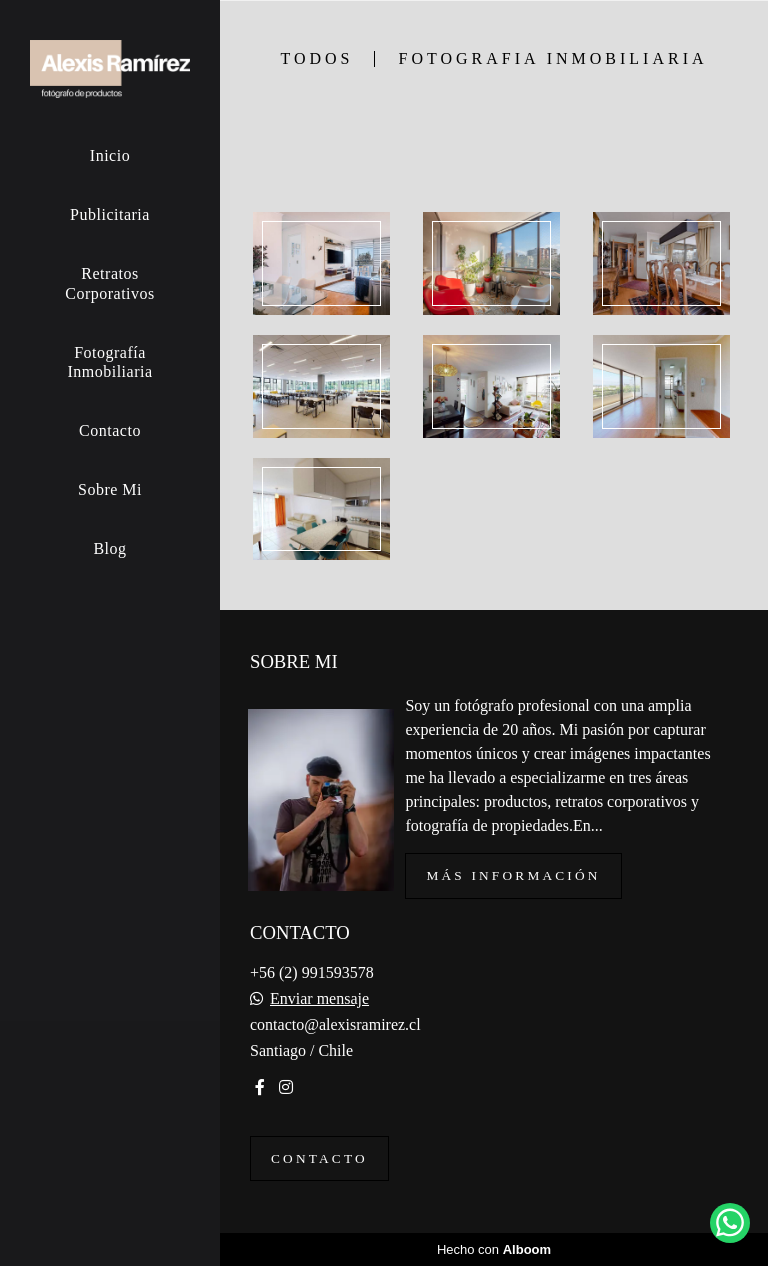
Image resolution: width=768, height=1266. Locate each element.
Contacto (110, 430)
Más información (513, 875)
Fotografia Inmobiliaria (553, 59)
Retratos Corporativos (110, 283)
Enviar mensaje (319, 999)
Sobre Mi (110, 489)
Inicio (110, 155)
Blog (109, 548)
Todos (316, 59)
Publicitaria (110, 214)
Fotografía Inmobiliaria (109, 362)
